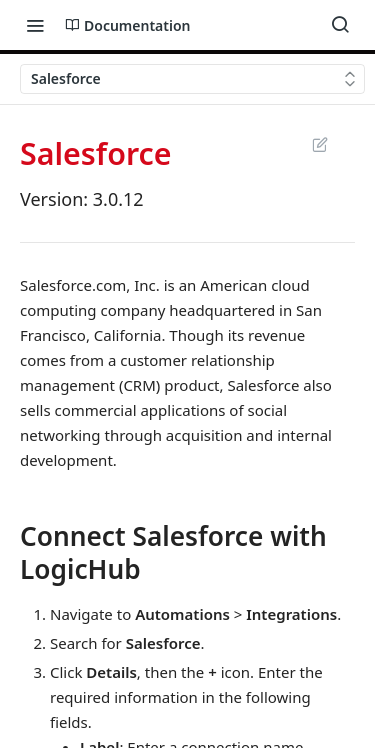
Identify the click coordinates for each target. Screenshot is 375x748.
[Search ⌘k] (340, 25)
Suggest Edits (319, 144)
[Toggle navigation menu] (35, 25)
